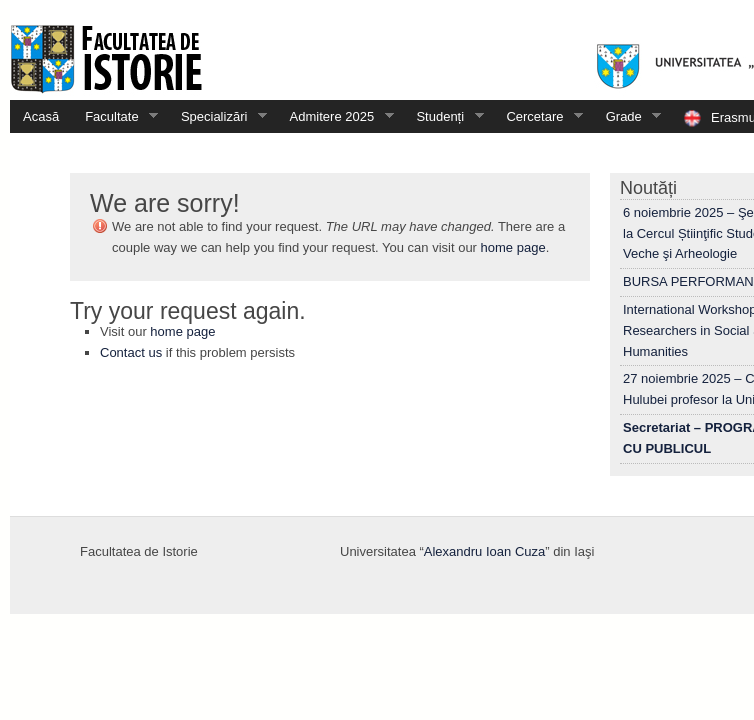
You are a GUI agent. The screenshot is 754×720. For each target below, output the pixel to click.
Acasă (41, 116)
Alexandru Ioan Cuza (484, 551)
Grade (627, 116)
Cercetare (538, 116)
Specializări (217, 116)
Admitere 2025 (335, 116)
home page (513, 247)
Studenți (443, 116)
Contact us (131, 352)
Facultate (115, 116)
